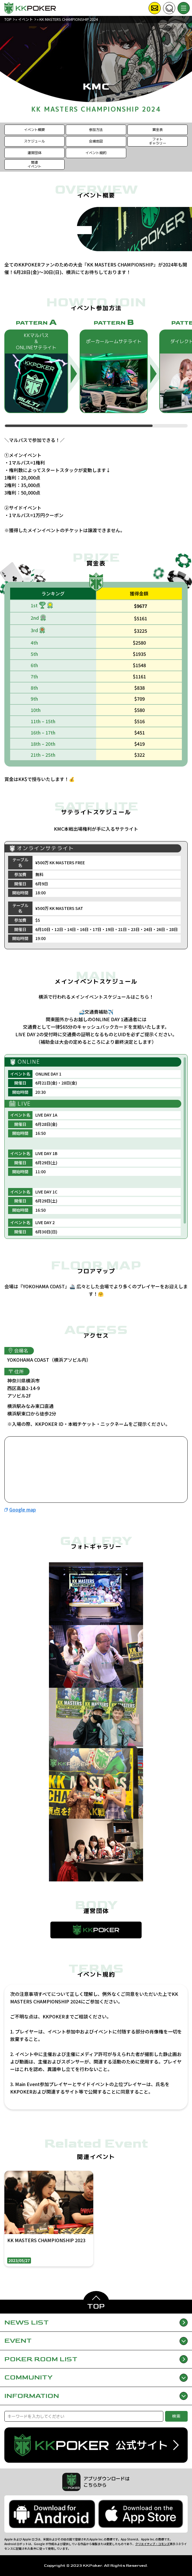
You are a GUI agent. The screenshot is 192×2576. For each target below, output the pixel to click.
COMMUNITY (96, 2377)
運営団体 (34, 152)
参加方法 (96, 129)
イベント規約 (95, 152)
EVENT (96, 2340)
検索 (176, 2416)
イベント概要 (34, 129)
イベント (25, 19)
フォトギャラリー (157, 141)
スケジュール (34, 141)
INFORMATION (96, 2395)
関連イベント (34, 164)
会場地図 (96, 141)
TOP (8, 19)
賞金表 (157, 129)
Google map (22, 1509)
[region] (96, 373)
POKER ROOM (96, 2359)
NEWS (96, 2322)
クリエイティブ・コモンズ (152, 2544)
